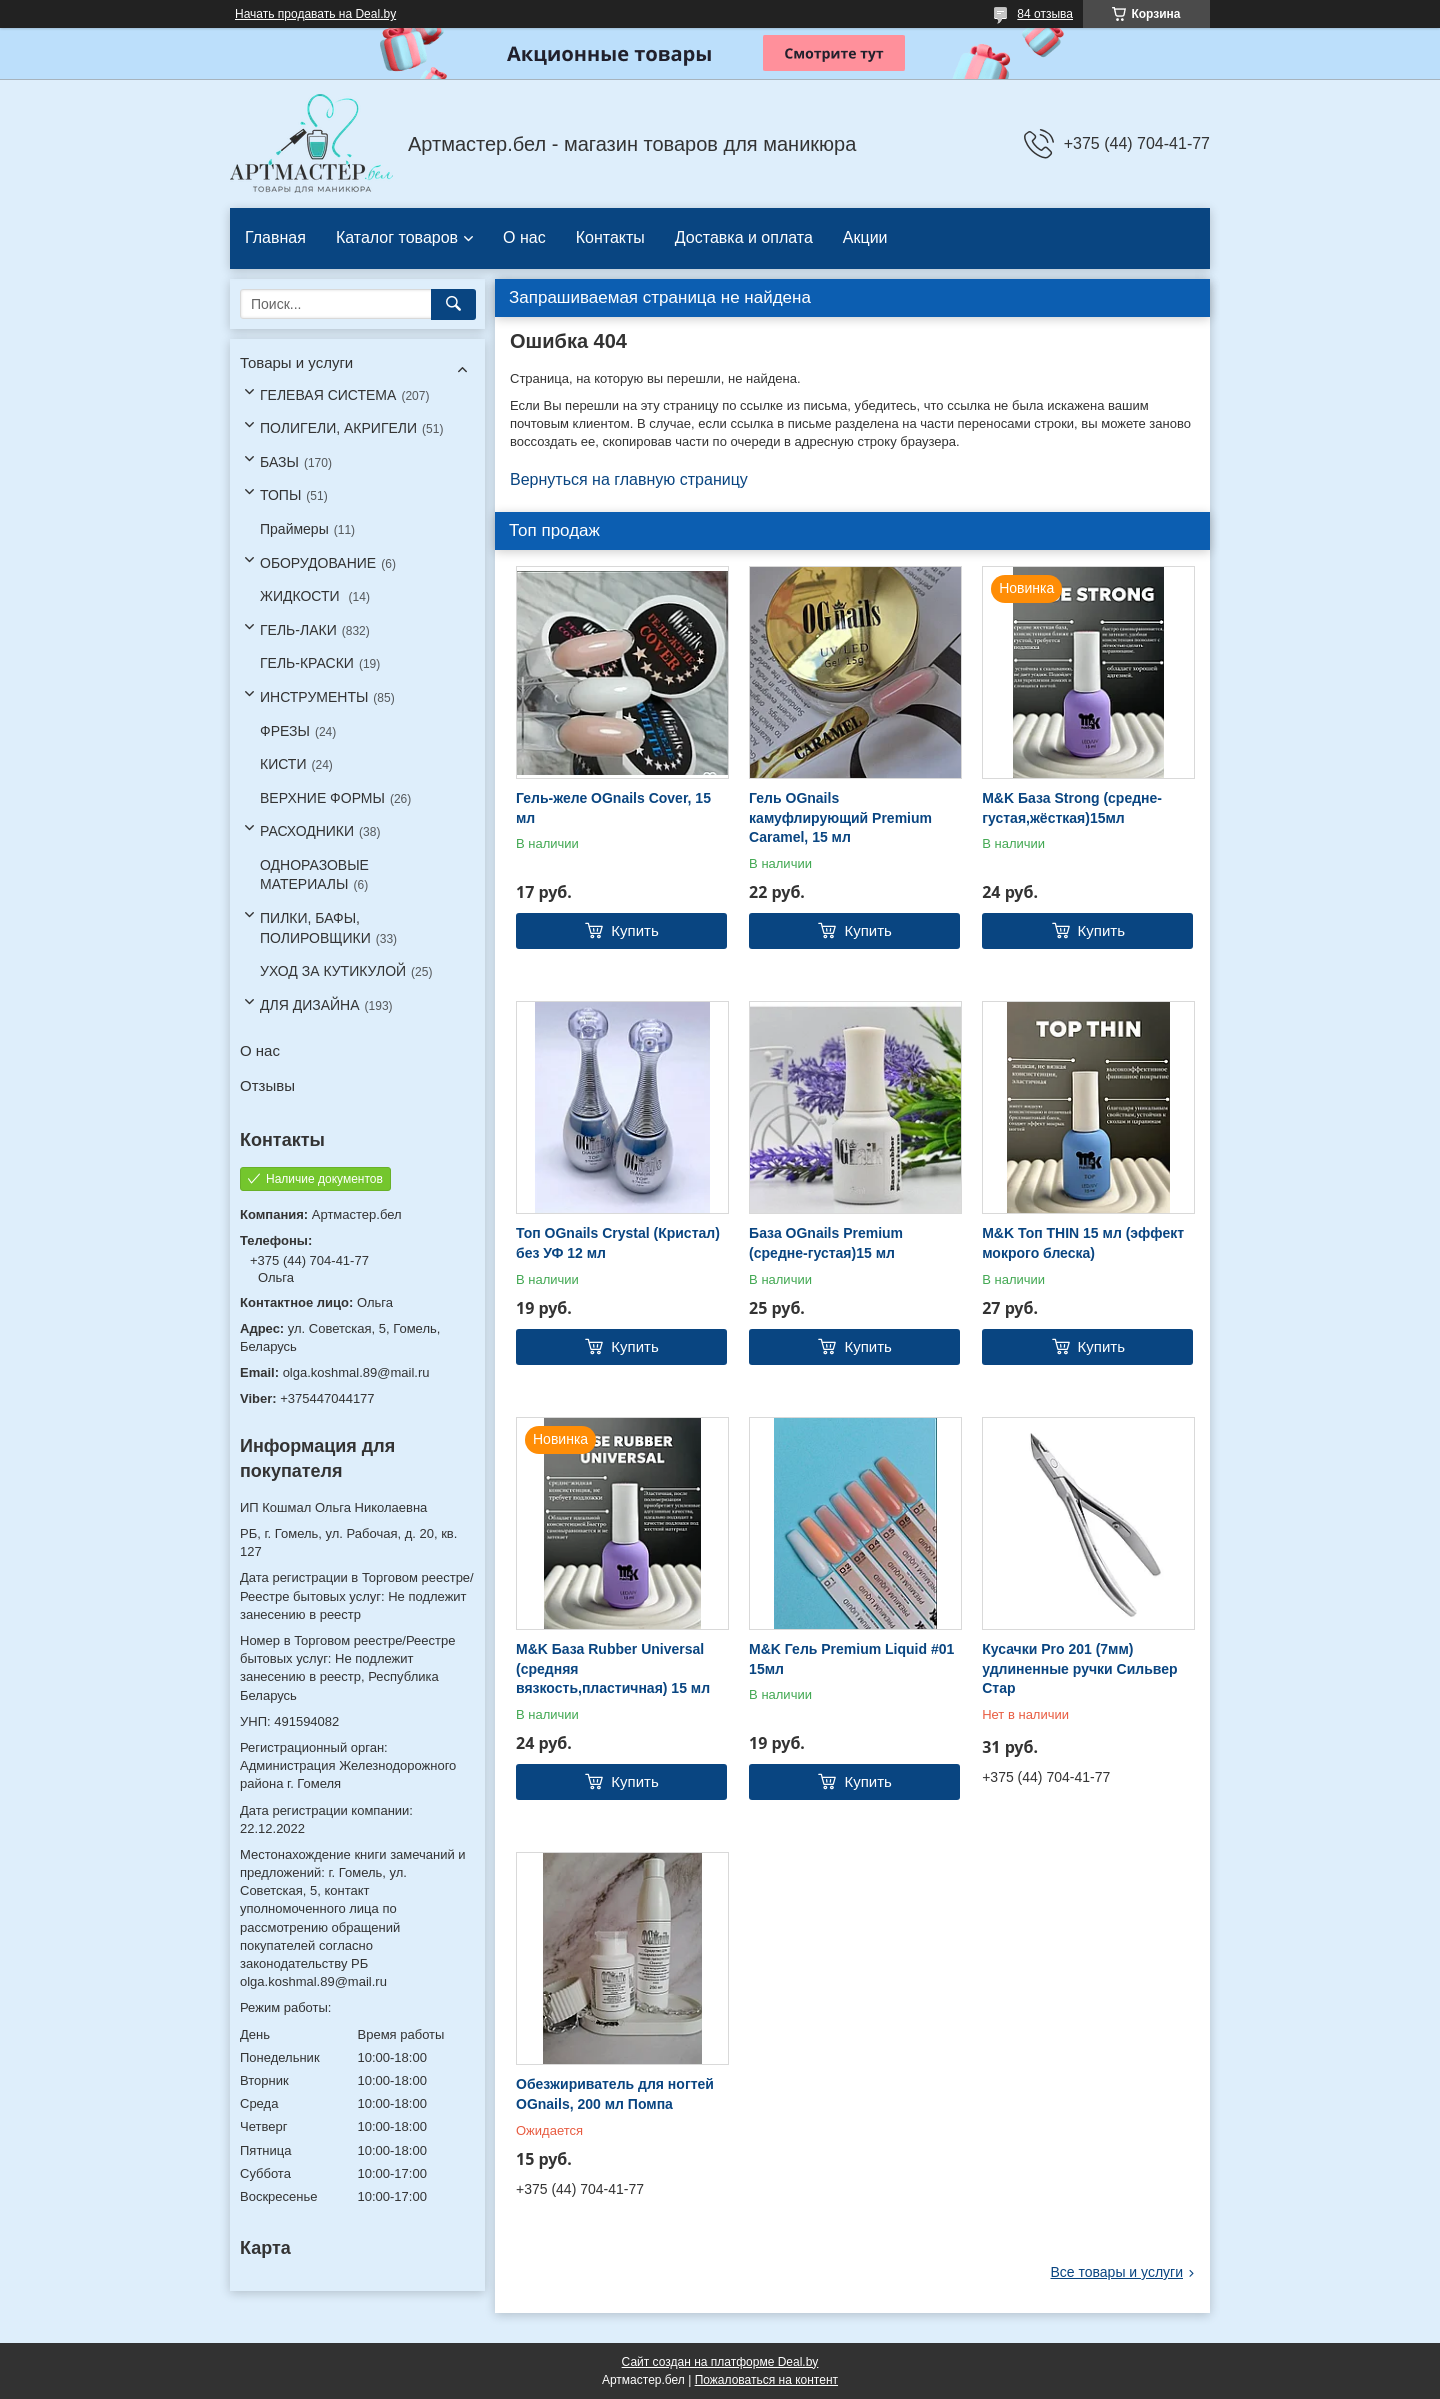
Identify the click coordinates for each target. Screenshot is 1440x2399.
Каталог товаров (397, 237)
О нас (524, 237)
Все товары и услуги (1116, 2272)
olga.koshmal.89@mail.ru (356, 1372)
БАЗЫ (279, 462)
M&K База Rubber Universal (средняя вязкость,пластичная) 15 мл (613, 1668)
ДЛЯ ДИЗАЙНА (310, 1005)
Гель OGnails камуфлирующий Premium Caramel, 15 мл (840, 817)
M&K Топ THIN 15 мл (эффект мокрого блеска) (1083, 1243)
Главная (275, 237)
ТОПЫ (280, 495)
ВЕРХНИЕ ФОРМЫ (322, 798)
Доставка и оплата (744, 237)
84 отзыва (1045, 14)
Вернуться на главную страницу (629, 479)
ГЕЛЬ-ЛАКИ (298, 630)
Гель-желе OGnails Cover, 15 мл (613, 808)
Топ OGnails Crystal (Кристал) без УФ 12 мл (618, 1243)
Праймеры (294, 529)
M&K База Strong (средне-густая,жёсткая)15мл (1072, 808)
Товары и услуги (296, 362)
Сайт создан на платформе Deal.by (720, 2362)
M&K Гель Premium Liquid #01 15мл (851, 1659)
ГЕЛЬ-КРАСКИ (307, 663)
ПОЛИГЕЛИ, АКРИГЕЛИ (338, 428)
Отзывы (267, 1085)
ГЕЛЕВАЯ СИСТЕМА (328, 395)
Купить (634, 930)
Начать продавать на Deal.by (315, 14)
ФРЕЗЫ (285, 731)
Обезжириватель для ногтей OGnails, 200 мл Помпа (615, 2094)
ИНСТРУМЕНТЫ (314, 697)
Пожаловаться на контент (766, 2380)
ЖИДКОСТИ (302, 596)
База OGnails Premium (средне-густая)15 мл (826, 1243)
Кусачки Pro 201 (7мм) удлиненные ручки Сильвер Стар (1079, 1668)
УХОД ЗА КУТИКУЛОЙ (333, 971)
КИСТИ (283, 764)
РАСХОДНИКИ (307, 831)
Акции (865, 237)
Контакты (610, 237)
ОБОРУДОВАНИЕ (318, 563)
